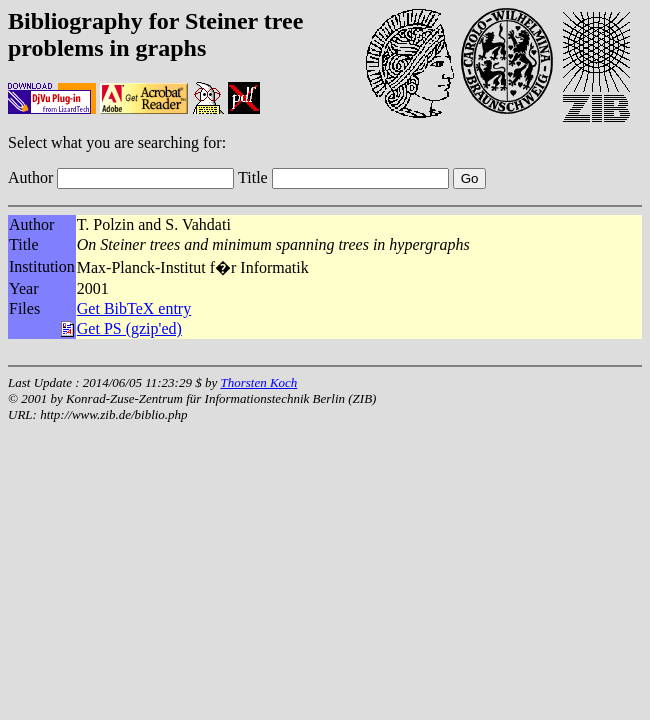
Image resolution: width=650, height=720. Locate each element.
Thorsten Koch (258, 382)
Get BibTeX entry (134, 308)
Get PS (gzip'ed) (129, 328)
